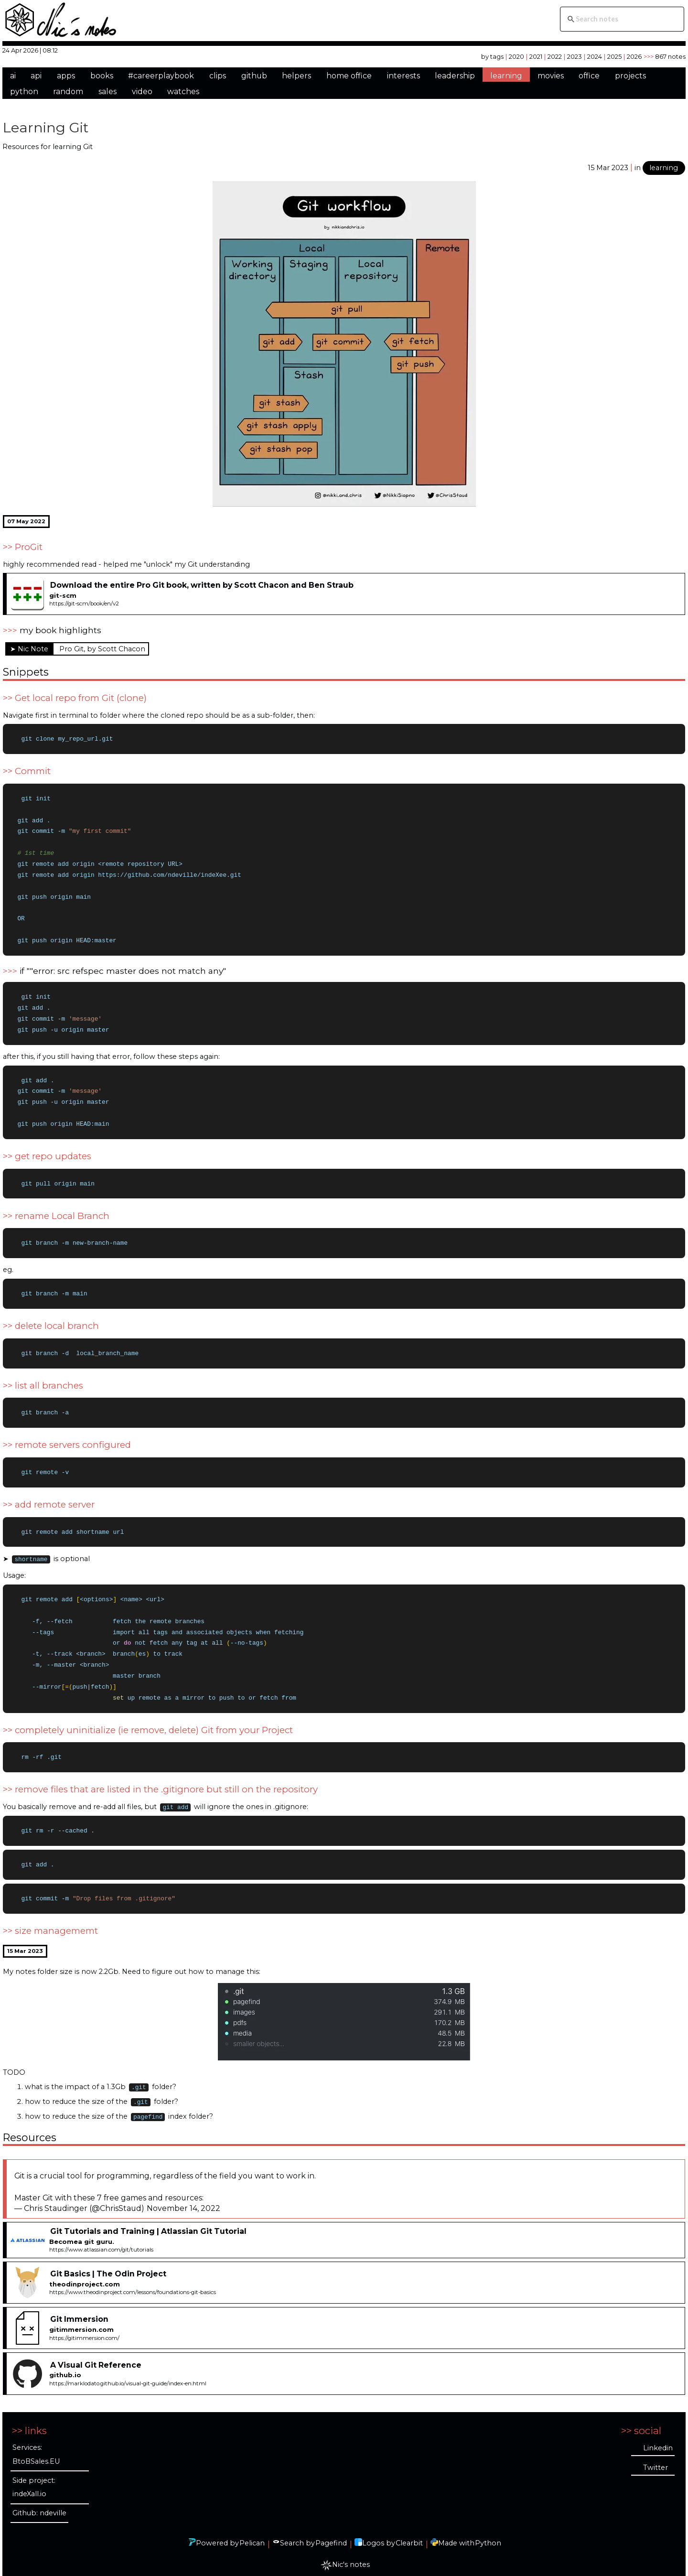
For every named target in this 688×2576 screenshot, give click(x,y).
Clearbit (409, 2552)
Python (488, 2552)
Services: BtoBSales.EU (36, 2463)
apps (66, 75)
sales (107, 91)
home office (349, 75)
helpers (296, 75)
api (36, 75)
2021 (535, 56)
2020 (516, 56)
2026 (634, 56)
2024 (594, 56)
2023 (574, 56)
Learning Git (45, 127)
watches (183, 91)
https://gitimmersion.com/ (84, 2347)
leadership (455, 75)
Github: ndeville (39, 2522)
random (68, 91)
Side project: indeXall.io (33, 2496)
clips (217, 75)
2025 (614, 56)
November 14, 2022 (183, 2217)
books (101, 75)
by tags (492, 56)
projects (630, 75)
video (142, 91)
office (589, 75)
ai (13, 75)
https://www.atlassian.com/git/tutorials (101, 2258)
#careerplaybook (161, 75)
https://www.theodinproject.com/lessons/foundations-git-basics (132, 2301)
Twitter (655, 2476)
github (254, 75)
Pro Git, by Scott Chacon (102, 649)
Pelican (252, 2552)
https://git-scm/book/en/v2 (84, 603)
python (24, 91)
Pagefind (331, 2552)
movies (551, 75)
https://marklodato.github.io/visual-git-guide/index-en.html (127, 2392)
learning (506, 75)
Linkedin (658, 2457)
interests (403, 75)
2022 (555, 56)
